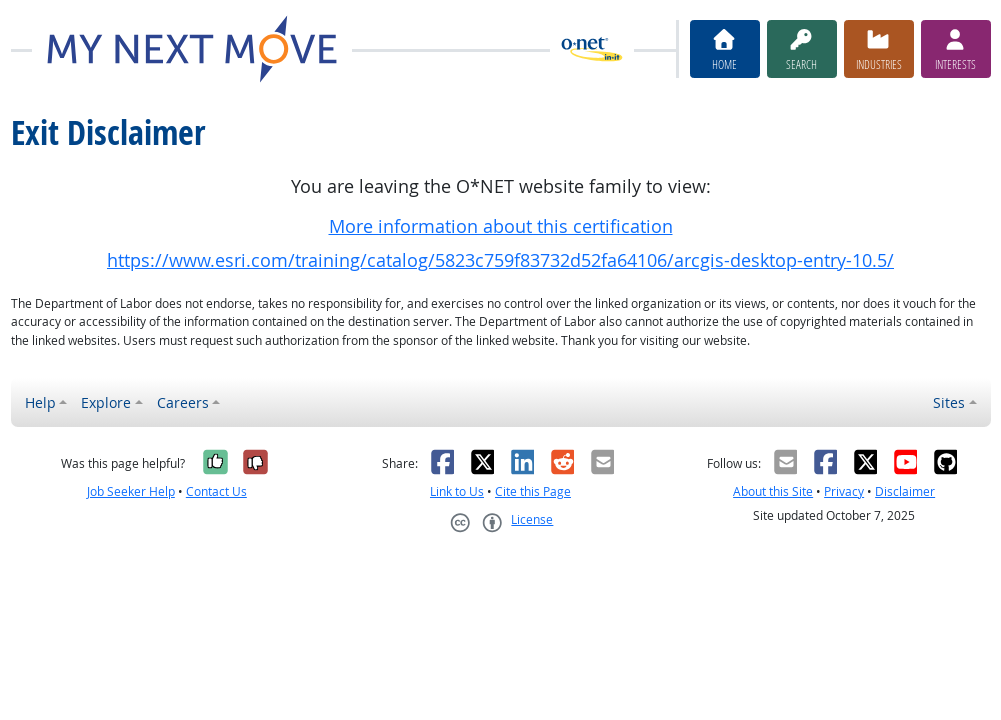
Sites (949, 402)
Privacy (844, 491)
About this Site (773, 491)
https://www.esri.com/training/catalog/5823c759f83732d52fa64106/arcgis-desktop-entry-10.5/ (500, 260)
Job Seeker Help (131, 491)
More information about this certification (501, 226)
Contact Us (216, 491)
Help (40, 402)
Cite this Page (533, 491)
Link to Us (457, 491)
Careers (183, 402)
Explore (106, 402)
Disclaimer (905, 491)
